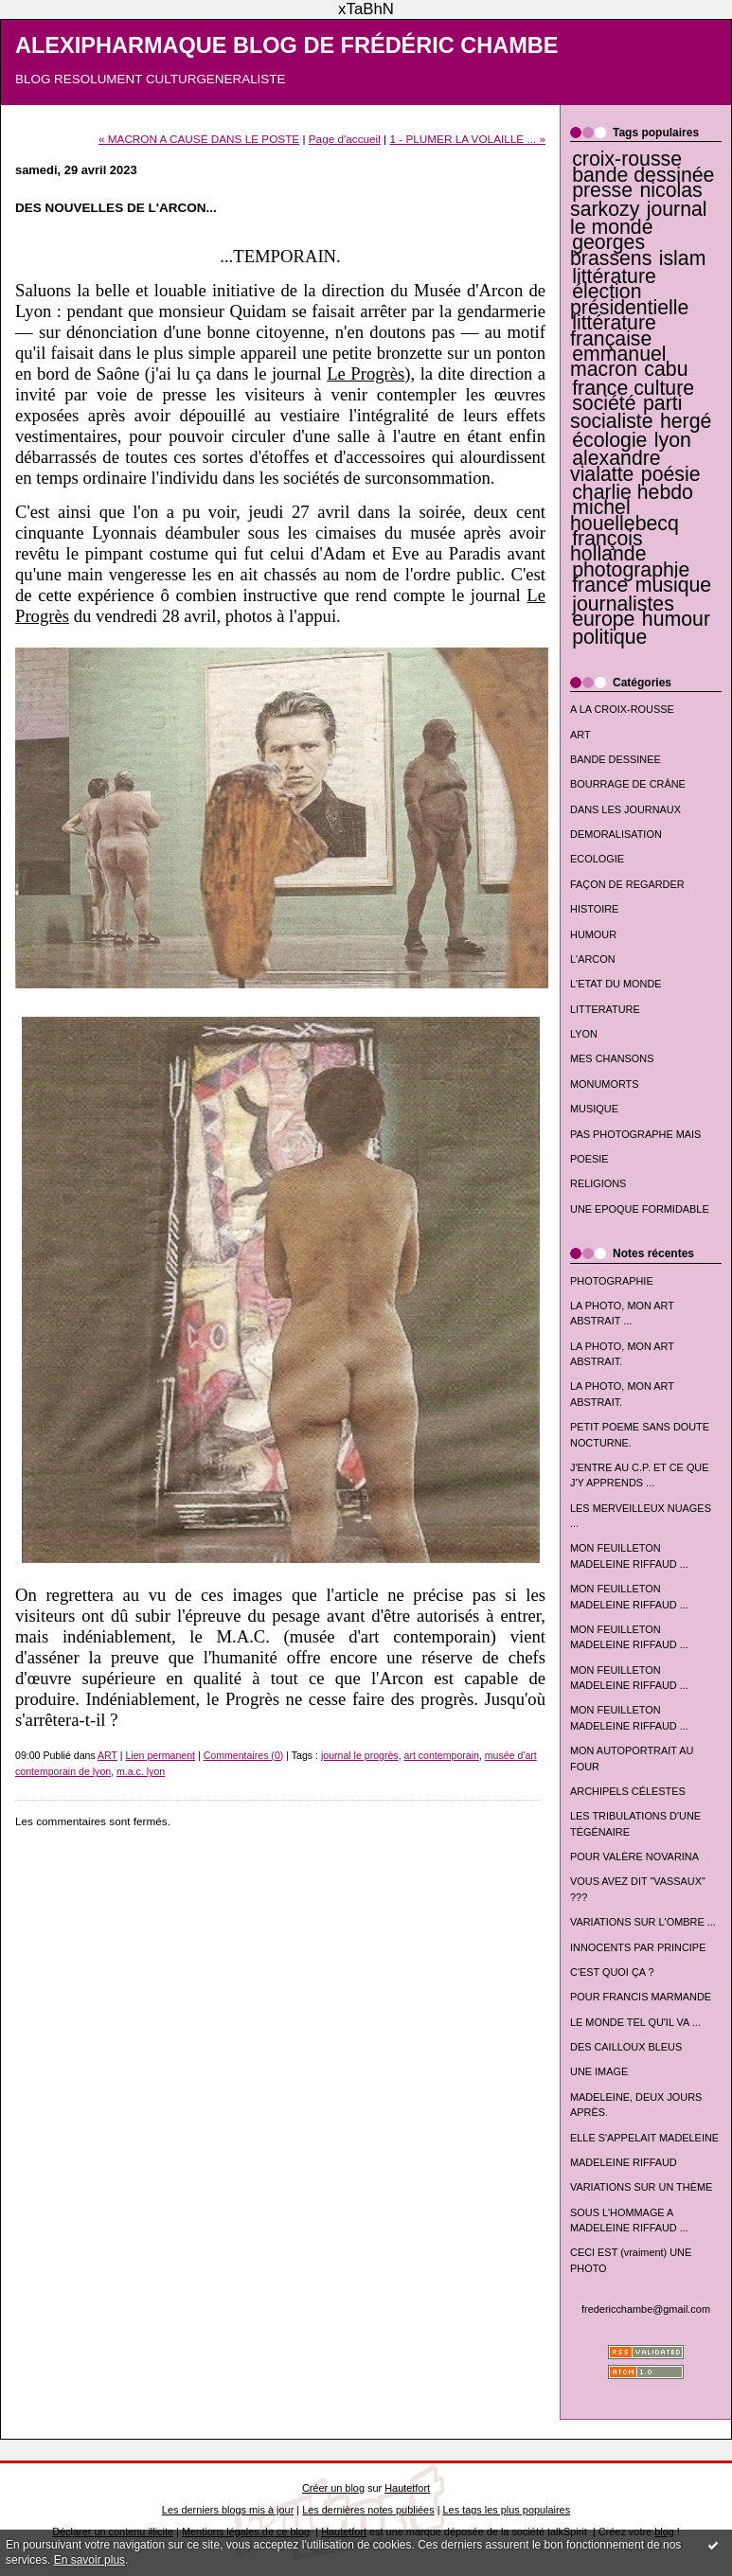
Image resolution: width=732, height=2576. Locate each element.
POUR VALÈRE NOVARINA (634, 1856)
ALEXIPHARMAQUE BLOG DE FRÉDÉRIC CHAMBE (287, 45)
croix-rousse (627, 159)
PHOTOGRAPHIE (611, 1281)
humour (676, 619)
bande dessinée (643, 175)
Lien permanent (160, 1755)
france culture (633, 388)
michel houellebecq (624, 515)
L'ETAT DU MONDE (616, 983)
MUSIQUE (594, 1108)
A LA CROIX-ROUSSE (622, 709)
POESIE (589, 1158)
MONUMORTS (604, 1084)
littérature (614, 276)
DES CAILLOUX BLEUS (626, 2046)
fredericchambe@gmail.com (645, 2309)
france (600, 585)
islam (682, 258)
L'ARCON (593, 959)
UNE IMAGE (599, 2071)
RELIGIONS (598, 1183)
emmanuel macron (618, 362)
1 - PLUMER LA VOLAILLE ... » (467, 139)
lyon (672, 440)
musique (673, 585)
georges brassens (611, 250)
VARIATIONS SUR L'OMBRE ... (643, 1922)
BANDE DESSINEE (615, 759)
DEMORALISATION (616, 834)
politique (609, 637)
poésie (671, 474)
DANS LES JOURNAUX (625, 809)
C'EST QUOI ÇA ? (612, 1972)
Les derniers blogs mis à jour (228, 2509)
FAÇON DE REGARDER (627, 884)
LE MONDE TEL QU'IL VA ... (635, 2022)
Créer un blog (333, 2488)
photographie (630, 570)
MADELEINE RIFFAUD (623, 2162)
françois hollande (608, 546)
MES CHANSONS (611, 1058)
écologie (609, 440)
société (603, 403)
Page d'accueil (345, 139)
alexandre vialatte (615, 466)
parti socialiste (626, 412)
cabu (665, 369)
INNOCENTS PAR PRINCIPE (637, 1947)
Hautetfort (407, 2488)
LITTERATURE (605, 1009)
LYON (584, 1033)
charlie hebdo (632, 492)
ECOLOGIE (597, 858)
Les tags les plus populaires (507, 2509)
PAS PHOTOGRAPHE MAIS (635, 1134)
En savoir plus (89, 2560)
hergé (685, 421)
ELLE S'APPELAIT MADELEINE (644, 2137)
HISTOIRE (594, 909)
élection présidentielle (629, 299)
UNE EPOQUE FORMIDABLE (639, 1209)
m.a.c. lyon (140, 1771)
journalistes (623, 604)
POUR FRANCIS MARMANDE (640, 1996)
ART (580, 734)
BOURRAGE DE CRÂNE (628, 784)
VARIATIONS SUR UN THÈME (641, 2187)
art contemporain (441, 1755)
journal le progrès (360, 1755)
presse (602, 190)
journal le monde (638, 218)
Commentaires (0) (244, 1755)
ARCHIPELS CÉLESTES (628, 1791)
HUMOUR (593, 934)
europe (603, 619)
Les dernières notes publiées (368, 2509)
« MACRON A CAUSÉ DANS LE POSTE (198, 139)
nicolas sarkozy (636, 199)
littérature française (613, 330)
